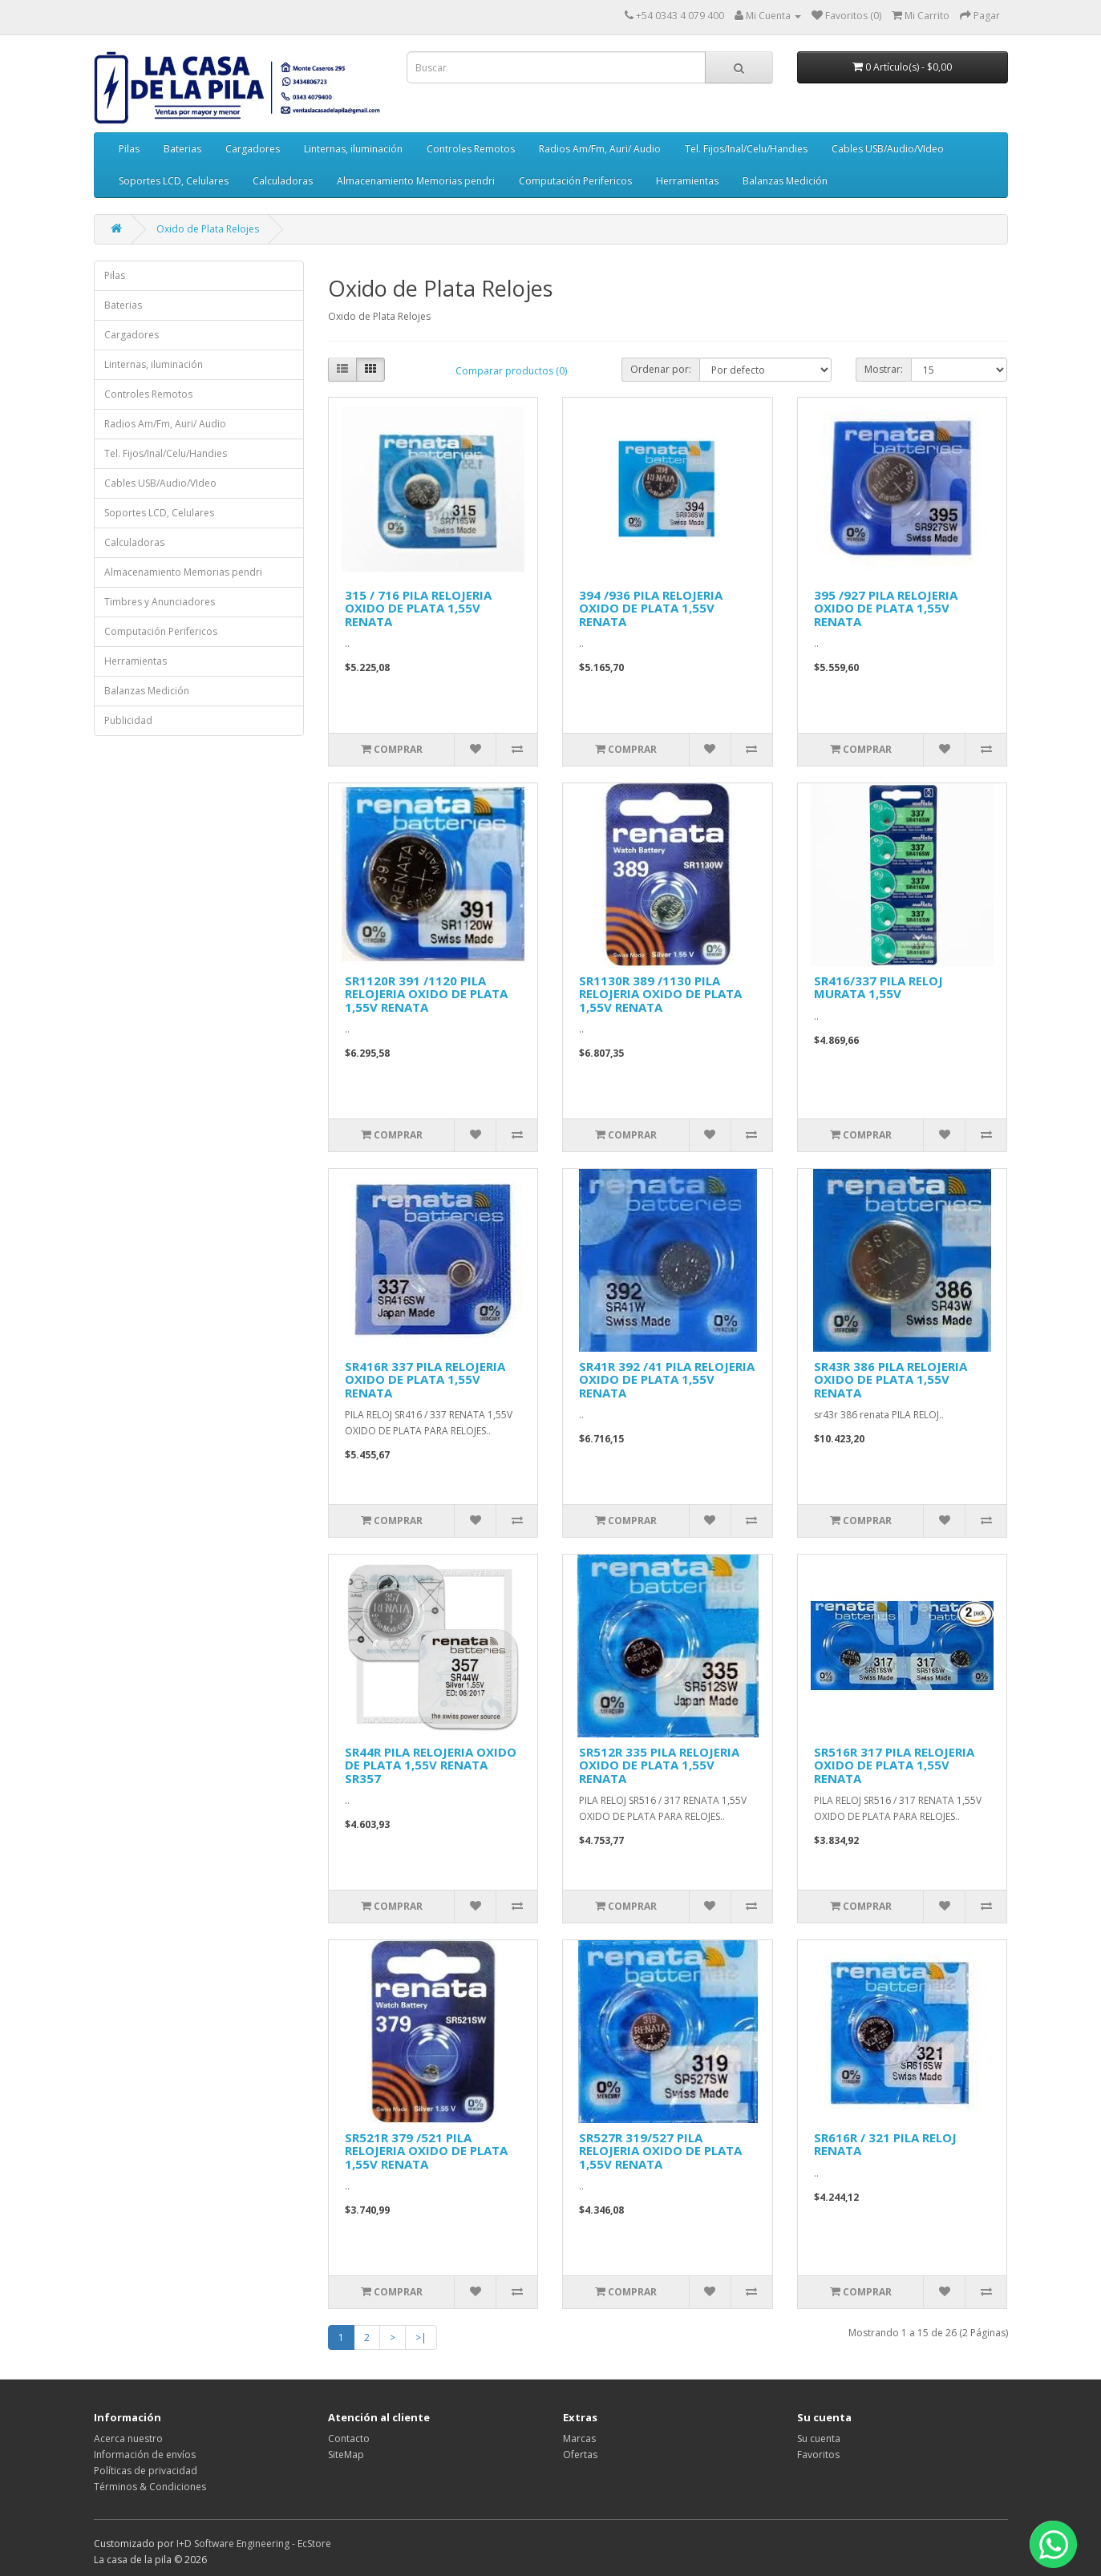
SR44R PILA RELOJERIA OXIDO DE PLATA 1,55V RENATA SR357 (430, 1765)
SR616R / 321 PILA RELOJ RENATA (885, 2144)
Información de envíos (145, 2454)
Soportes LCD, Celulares (174, 181)
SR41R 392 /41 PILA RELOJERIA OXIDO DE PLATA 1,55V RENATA (667, 1379)
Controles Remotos (471, 149)
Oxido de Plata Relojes (207, 229)
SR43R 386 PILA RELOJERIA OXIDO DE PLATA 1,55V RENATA (890, 1379)
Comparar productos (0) (511, 371)
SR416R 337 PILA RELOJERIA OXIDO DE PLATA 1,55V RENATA (425, 1379)
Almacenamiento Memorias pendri (416, 181)
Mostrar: (883, 369)
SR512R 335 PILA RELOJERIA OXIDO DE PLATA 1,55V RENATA (659, 1765)
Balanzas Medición (785, 181)
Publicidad (128, 720)
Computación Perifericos (575, 181)
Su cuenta (818, 2438)
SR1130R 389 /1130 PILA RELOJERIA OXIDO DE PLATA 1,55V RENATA (660, 994)
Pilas (129, 149)
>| (421, 2337)
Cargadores (252, 149)
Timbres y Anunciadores (159, 602)
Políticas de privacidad (145, 2470)
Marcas (579, 2438)
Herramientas (687, 181)
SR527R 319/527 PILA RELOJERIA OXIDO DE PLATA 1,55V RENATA (660, 2150)
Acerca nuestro (128, 2438)
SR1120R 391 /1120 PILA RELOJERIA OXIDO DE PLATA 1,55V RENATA (426, 994)
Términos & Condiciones (150, 2486)
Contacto (349, 2438)
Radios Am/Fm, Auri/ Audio (600, 149)
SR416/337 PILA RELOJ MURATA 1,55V (878, 987)
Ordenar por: (660, 369)
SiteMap (346, 2454)
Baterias (182, 149)
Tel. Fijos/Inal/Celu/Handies (746, 149)
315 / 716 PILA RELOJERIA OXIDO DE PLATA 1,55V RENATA (418, 608)
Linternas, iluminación (353, 149)
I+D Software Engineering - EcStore (253, 2543)
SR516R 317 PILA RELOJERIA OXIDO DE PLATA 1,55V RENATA (894, 1765)
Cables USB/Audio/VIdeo (888, 149)
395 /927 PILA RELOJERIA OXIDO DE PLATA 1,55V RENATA (885, 608)
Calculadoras (283, 181)
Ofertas (580, 2454)
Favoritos (818, 2454)
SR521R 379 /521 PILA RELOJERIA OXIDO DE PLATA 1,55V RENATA (426, 2150)
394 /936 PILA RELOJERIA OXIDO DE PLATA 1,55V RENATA (651, 608)
